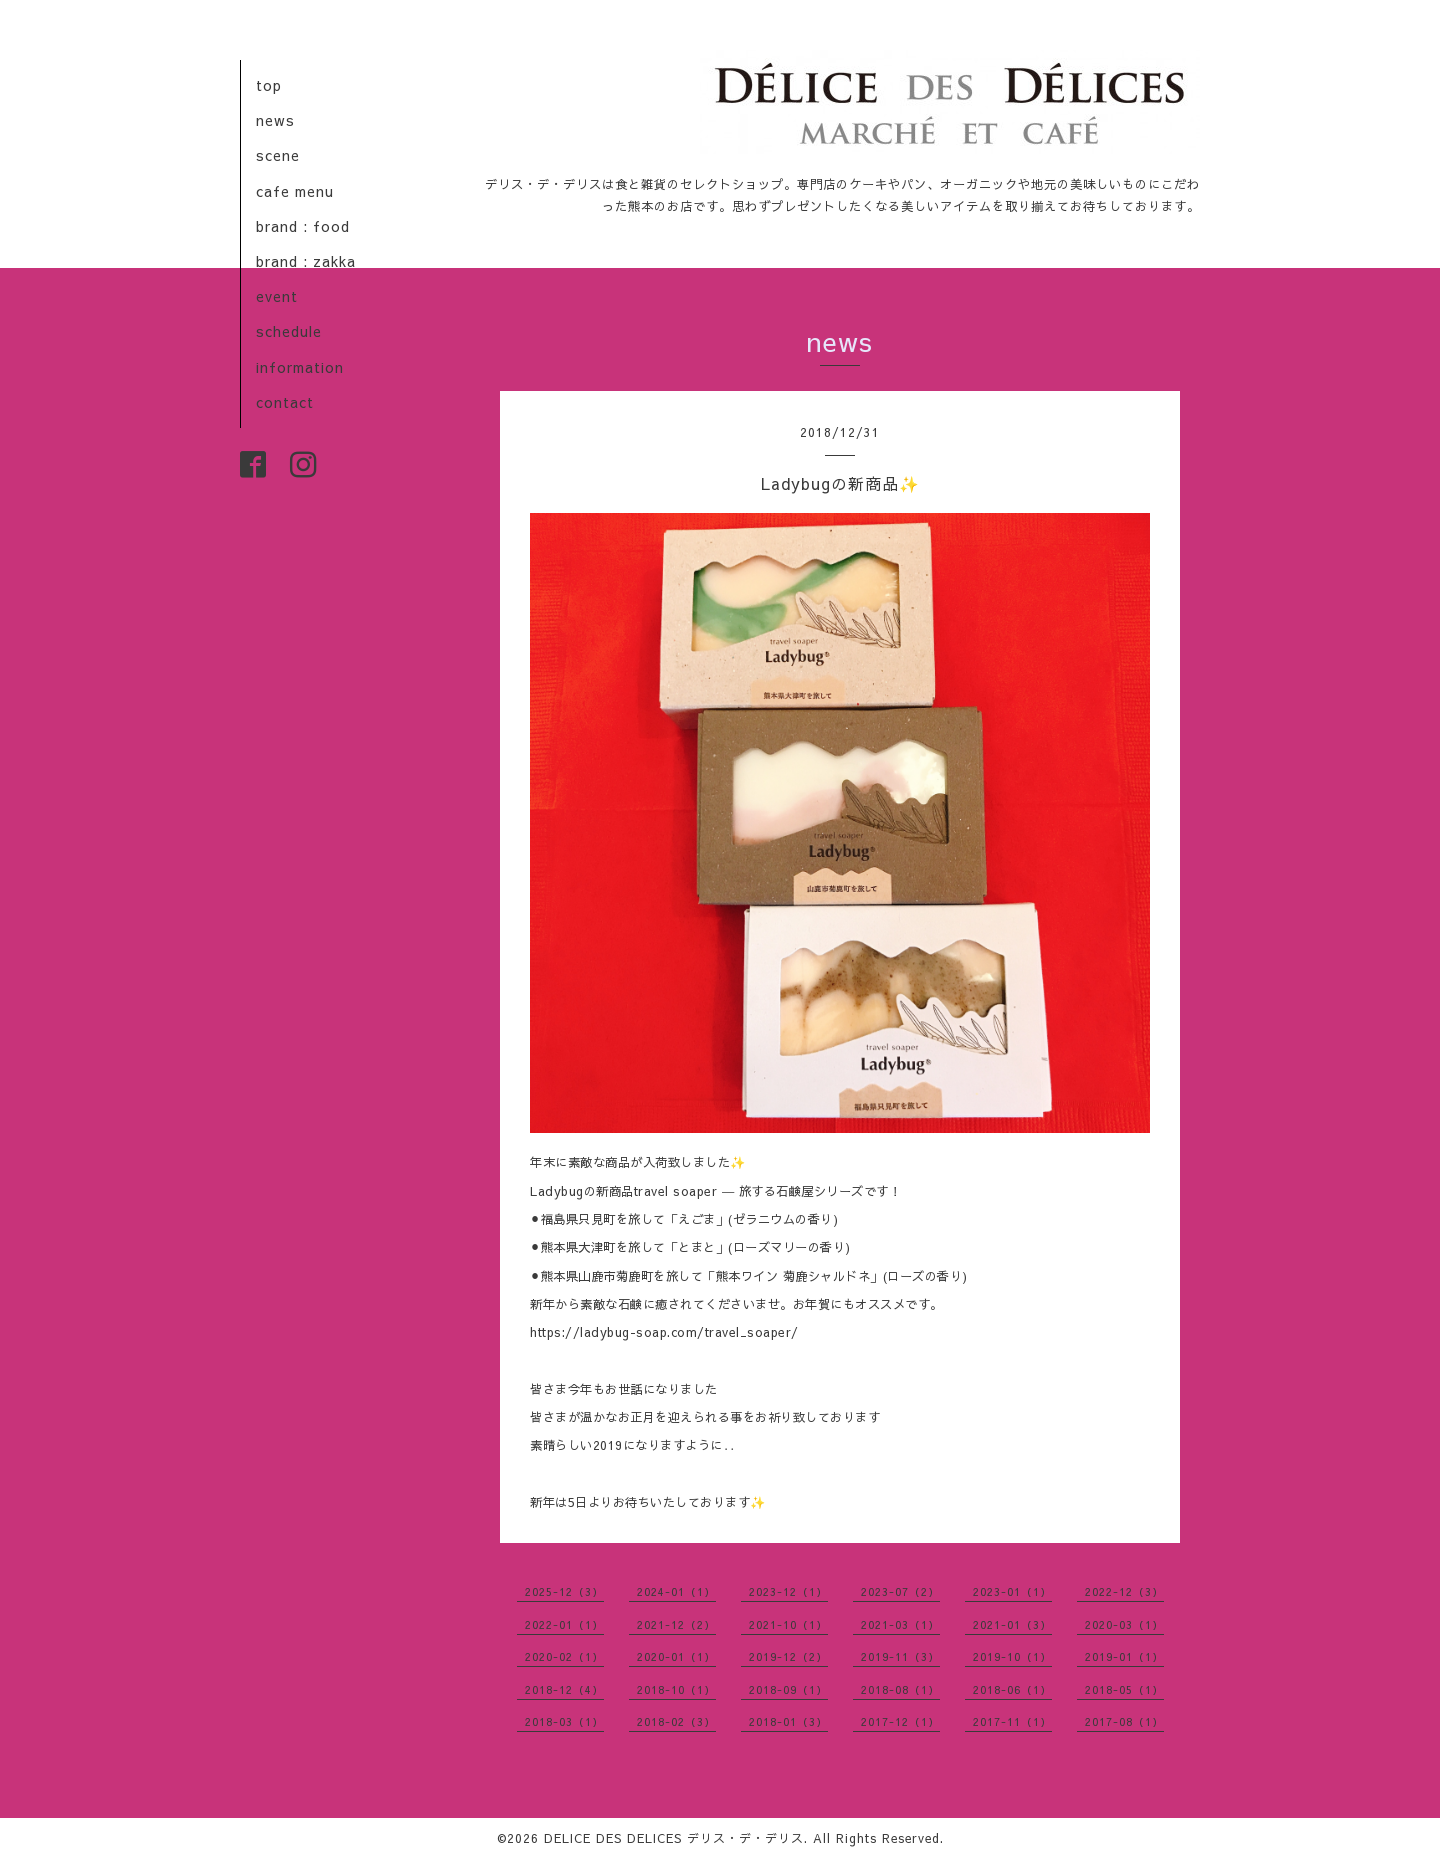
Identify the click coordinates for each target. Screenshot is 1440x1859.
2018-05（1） (1124, 1689)
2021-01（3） (1012, 1624)
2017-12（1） (900, 1721)
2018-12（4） (564, 1689)
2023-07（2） (900, 1591)
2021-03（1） (900, 1624)
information (300, 367)
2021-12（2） (676, 1624)
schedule (289, 331)
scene (278, 155)
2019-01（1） (1124, 1656)
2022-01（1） (564, 1624)
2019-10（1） (1012, 1656)
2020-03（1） (1124, 1624)
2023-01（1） (1012, 1591)
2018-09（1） (788, 1689)
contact (285, 402)
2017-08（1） (1124, 1721)
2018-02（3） (676, 1721)
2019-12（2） (788, 1656)
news (275, 120)
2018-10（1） (676, 1689)
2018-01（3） (788, 1721)
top (269, 85)
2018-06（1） (1012, 1689)
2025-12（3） (564, 1591)
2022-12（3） (1124, 1591)
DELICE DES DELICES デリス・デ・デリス (674, 1838)
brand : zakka (306, 261)
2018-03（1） (564, 1721)
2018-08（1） (900, 1689)
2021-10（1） (788, 1624)
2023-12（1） (788, 1591)
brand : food (303, 226)
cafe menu (295, 191)
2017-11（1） (1012, 1721)
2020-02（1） (564, 1656)
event (277, 296)
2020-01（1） (676, 1656)
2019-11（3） (900, 1656)
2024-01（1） (676, 1591)
